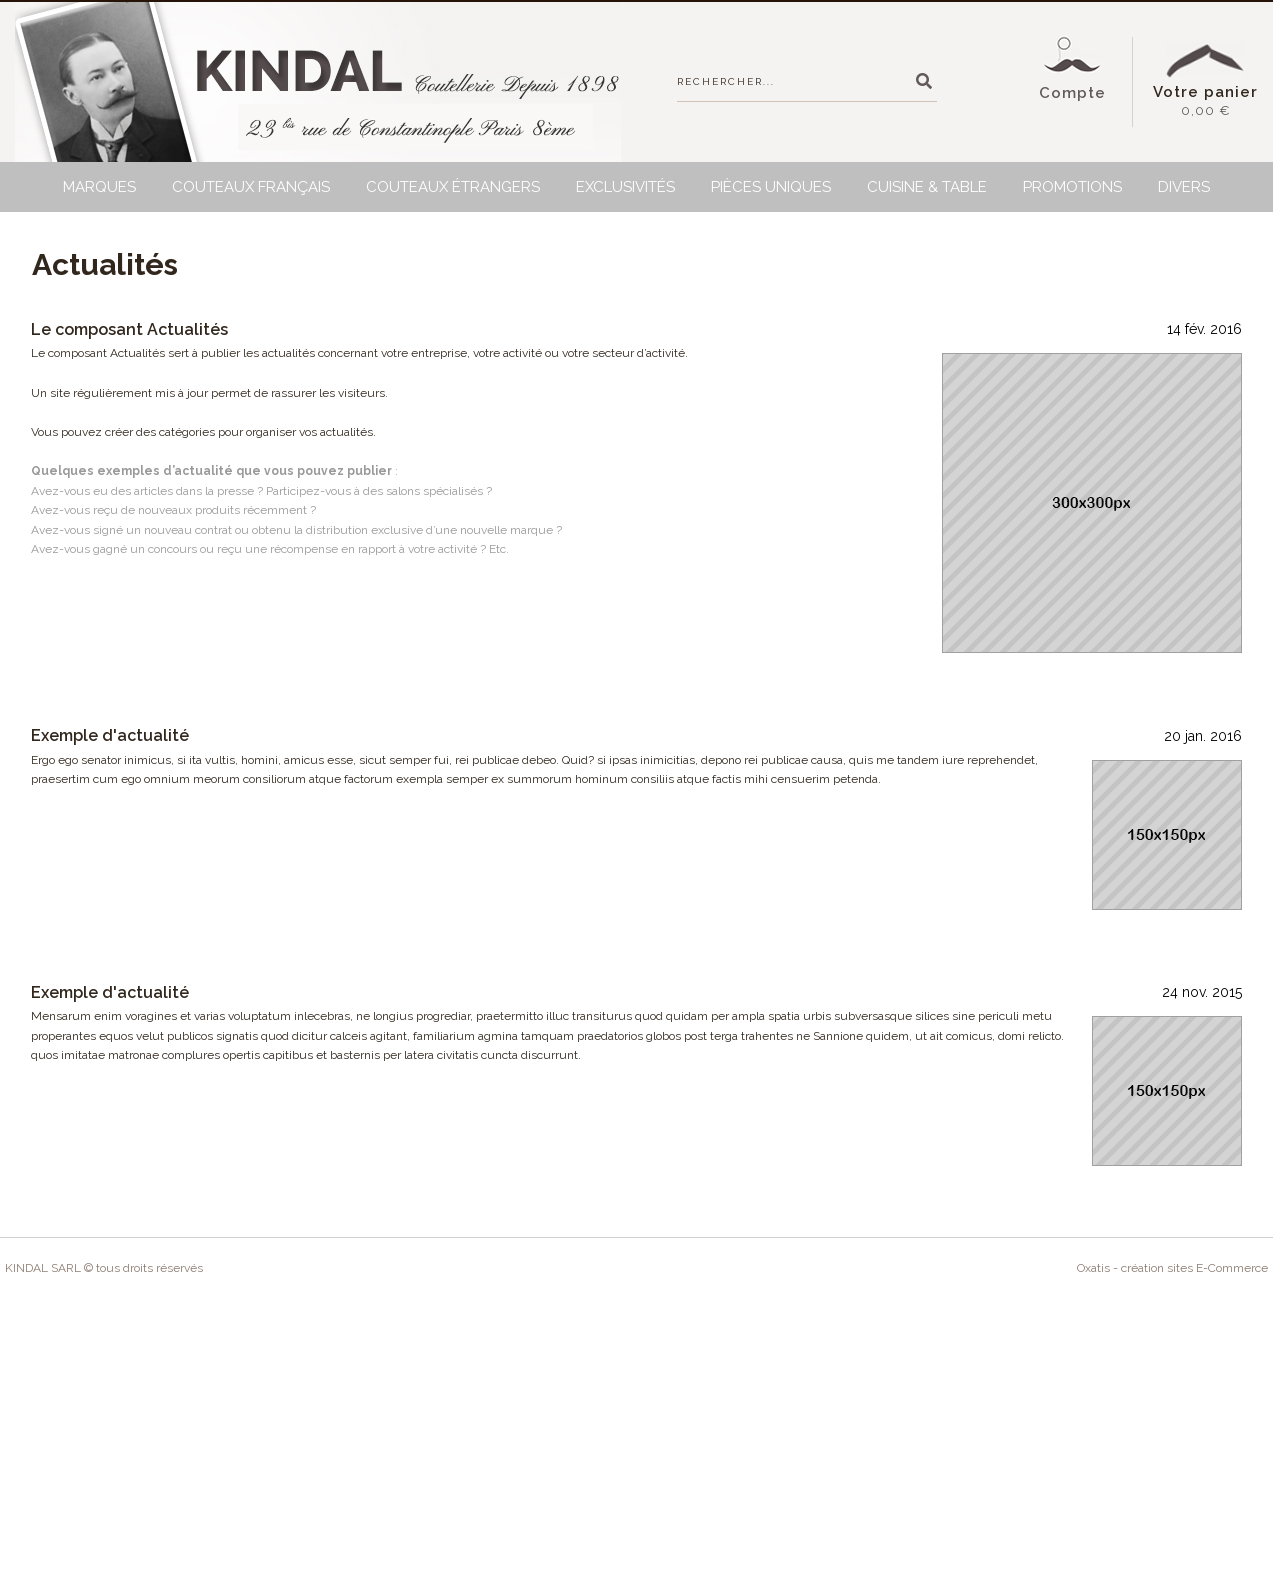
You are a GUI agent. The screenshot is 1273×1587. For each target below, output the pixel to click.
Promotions (1072, 187)
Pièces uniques (771, 187)
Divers (1184, 187)
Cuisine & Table (927, 187)
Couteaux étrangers (453, 187)
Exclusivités (625, 187)
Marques (99, 187)
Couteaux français (251, 187)
